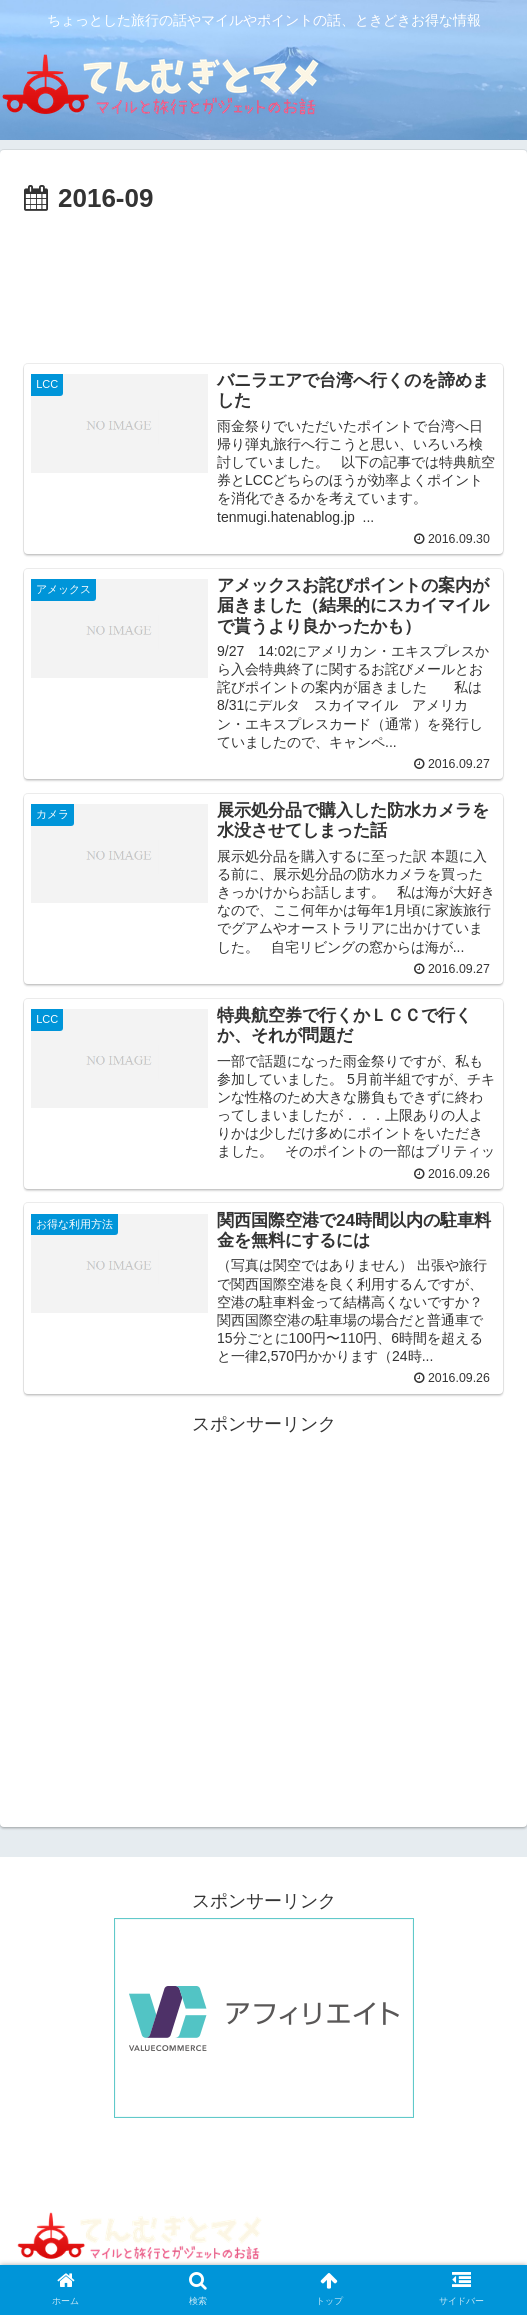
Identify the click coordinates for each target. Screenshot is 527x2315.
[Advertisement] (263, 281)
